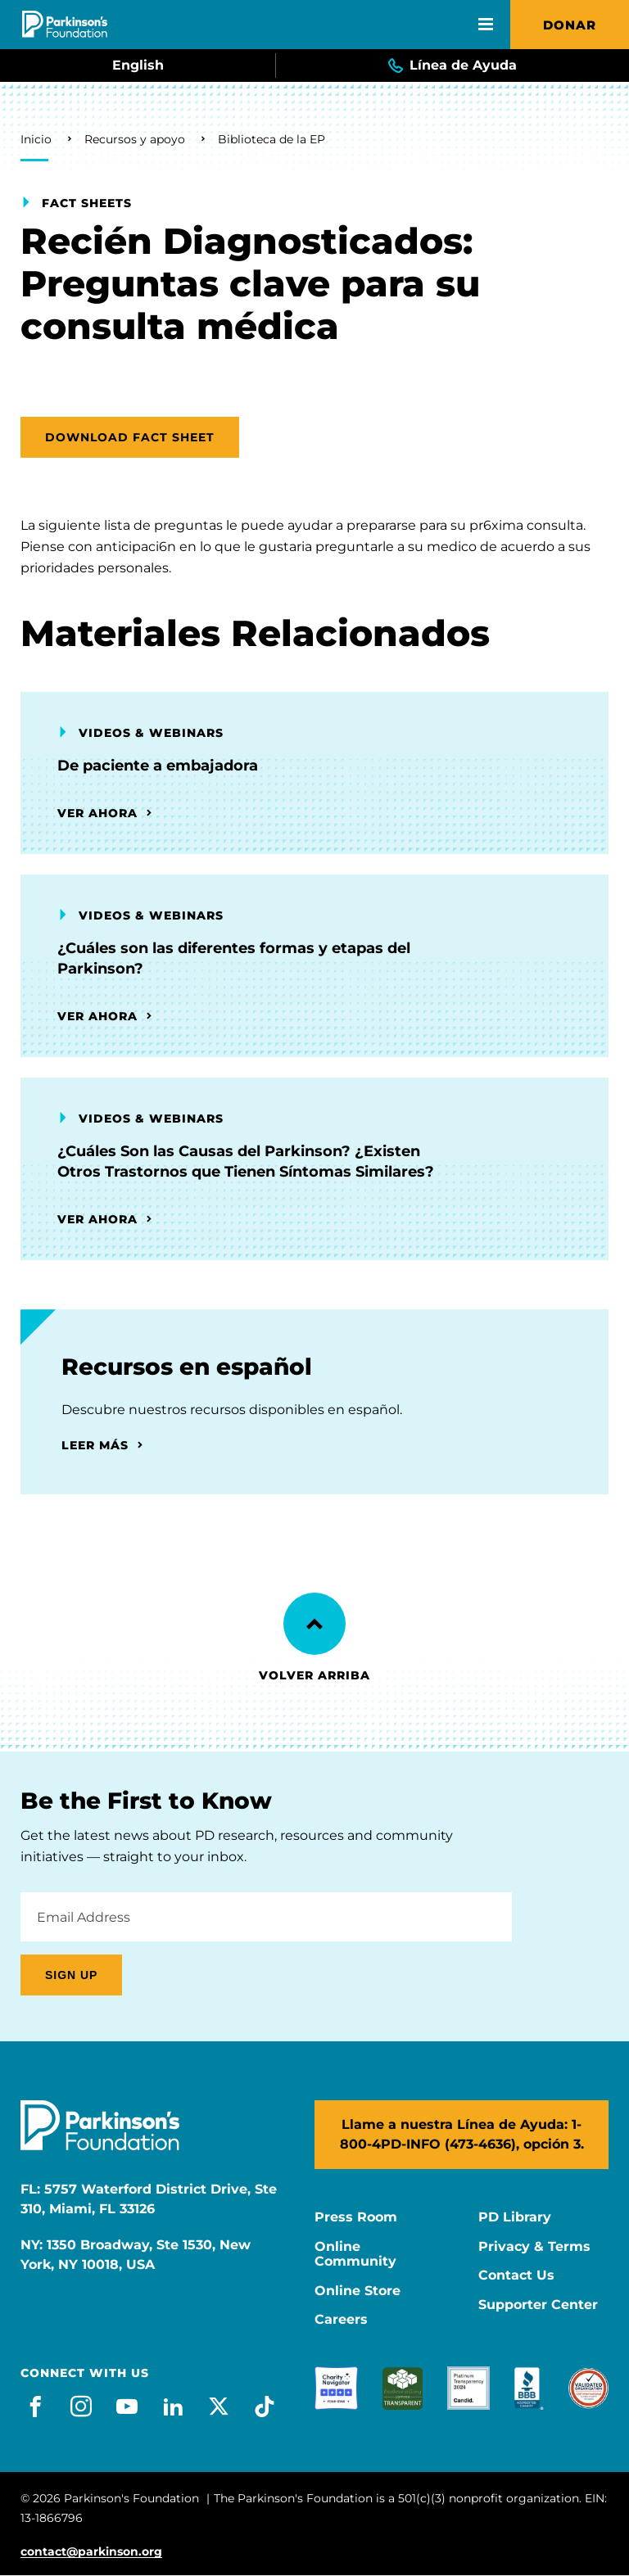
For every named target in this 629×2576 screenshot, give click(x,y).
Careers (341, 2319)
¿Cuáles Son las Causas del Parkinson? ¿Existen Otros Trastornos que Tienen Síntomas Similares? (245, 1161)
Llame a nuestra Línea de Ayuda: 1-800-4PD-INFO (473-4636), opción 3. (462, 2134)
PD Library (514, 2217)
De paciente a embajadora (157, 766)
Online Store (357, 2291)
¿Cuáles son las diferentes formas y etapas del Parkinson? (233, 958)
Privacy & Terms (534, 2246)
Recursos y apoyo (134, 139)
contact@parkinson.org (91, 2552)
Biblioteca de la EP (271, 139)
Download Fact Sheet (130, 437)
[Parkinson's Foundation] (64, 24)
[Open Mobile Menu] (485, 24)
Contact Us (516, 2275)
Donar (569, 25)
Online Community (355, 2254)
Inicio (36, 139)
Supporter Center (538, 2305)
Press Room (355, 2217)
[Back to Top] (314, 1624)
